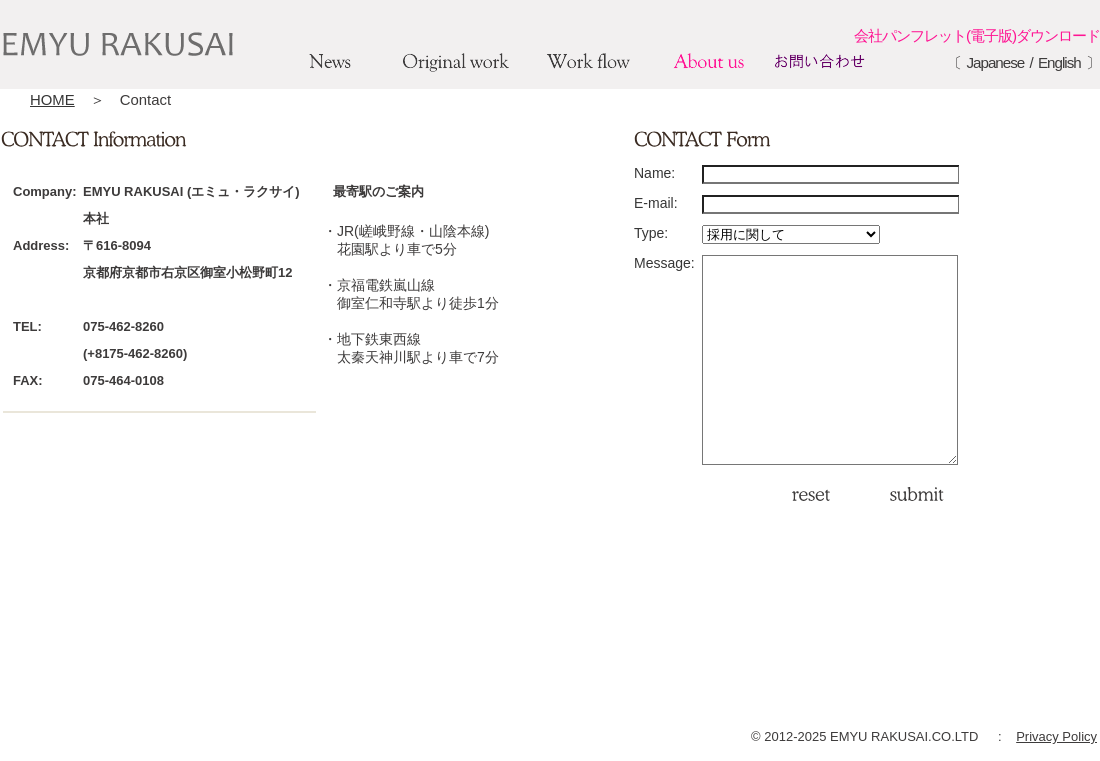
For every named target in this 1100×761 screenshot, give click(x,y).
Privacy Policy (1056, 736)
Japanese (995, 62)
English (1059, 62)
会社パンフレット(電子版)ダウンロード (977, 35)
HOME (52, 99)
